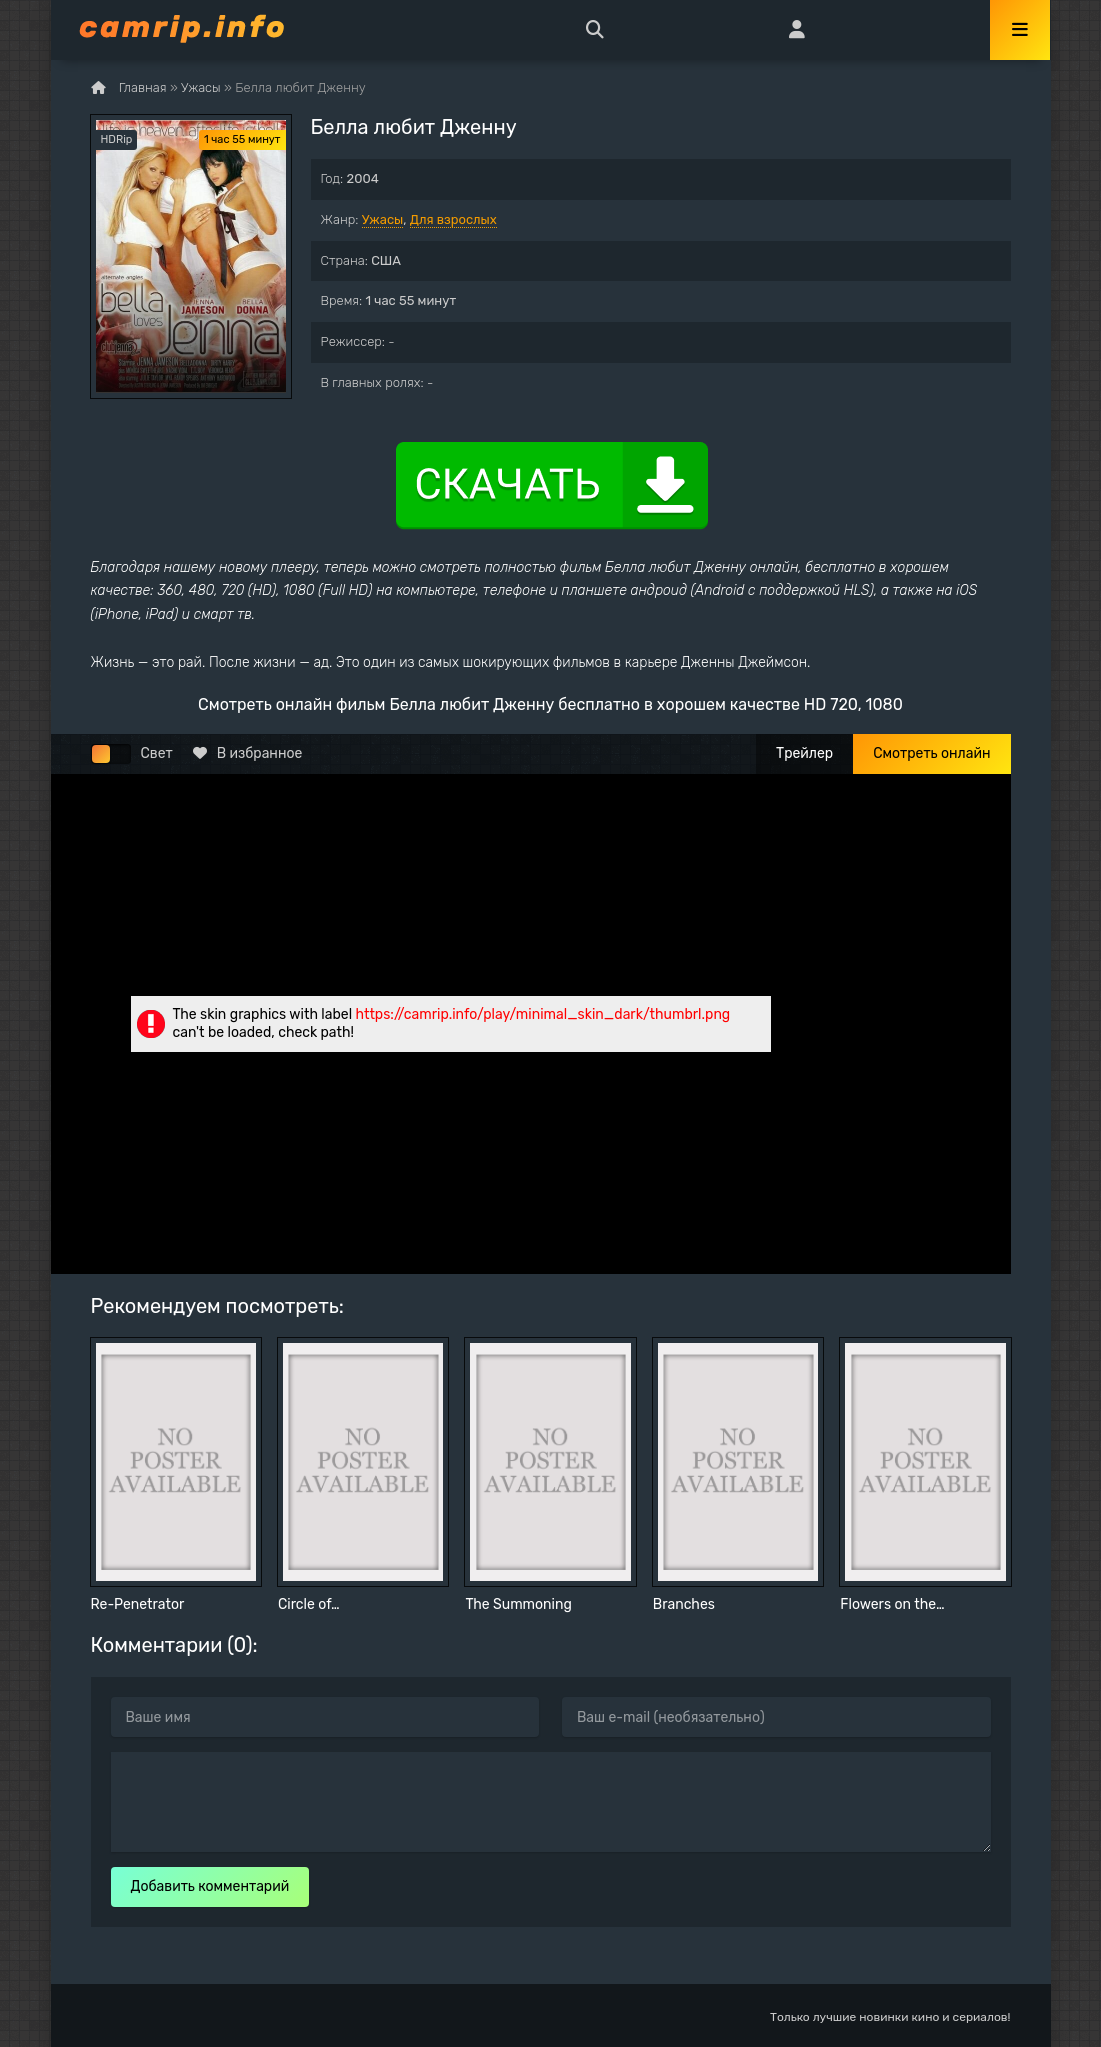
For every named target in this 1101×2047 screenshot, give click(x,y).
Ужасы (383, 219)
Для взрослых (453, 219)
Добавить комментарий (210, 1886)
